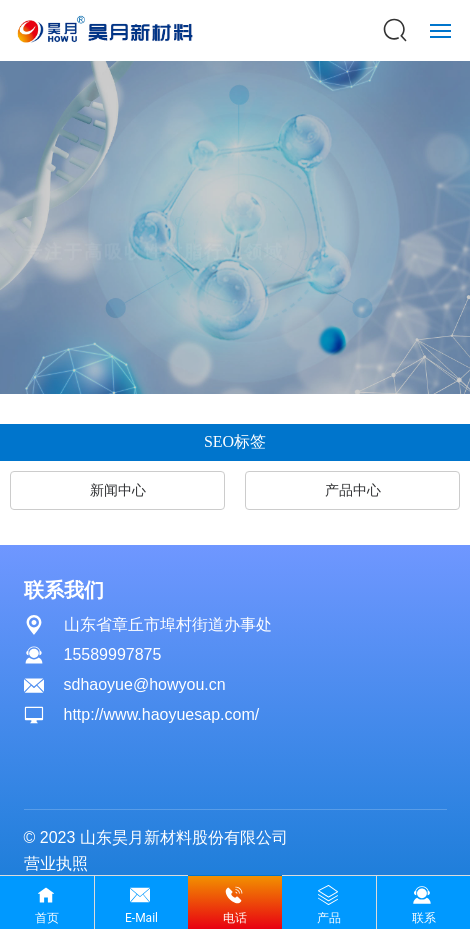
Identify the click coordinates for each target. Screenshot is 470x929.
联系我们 (64, 590)
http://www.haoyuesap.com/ (162, 714)
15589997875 (113, 654)
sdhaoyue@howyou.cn (145, 684)
